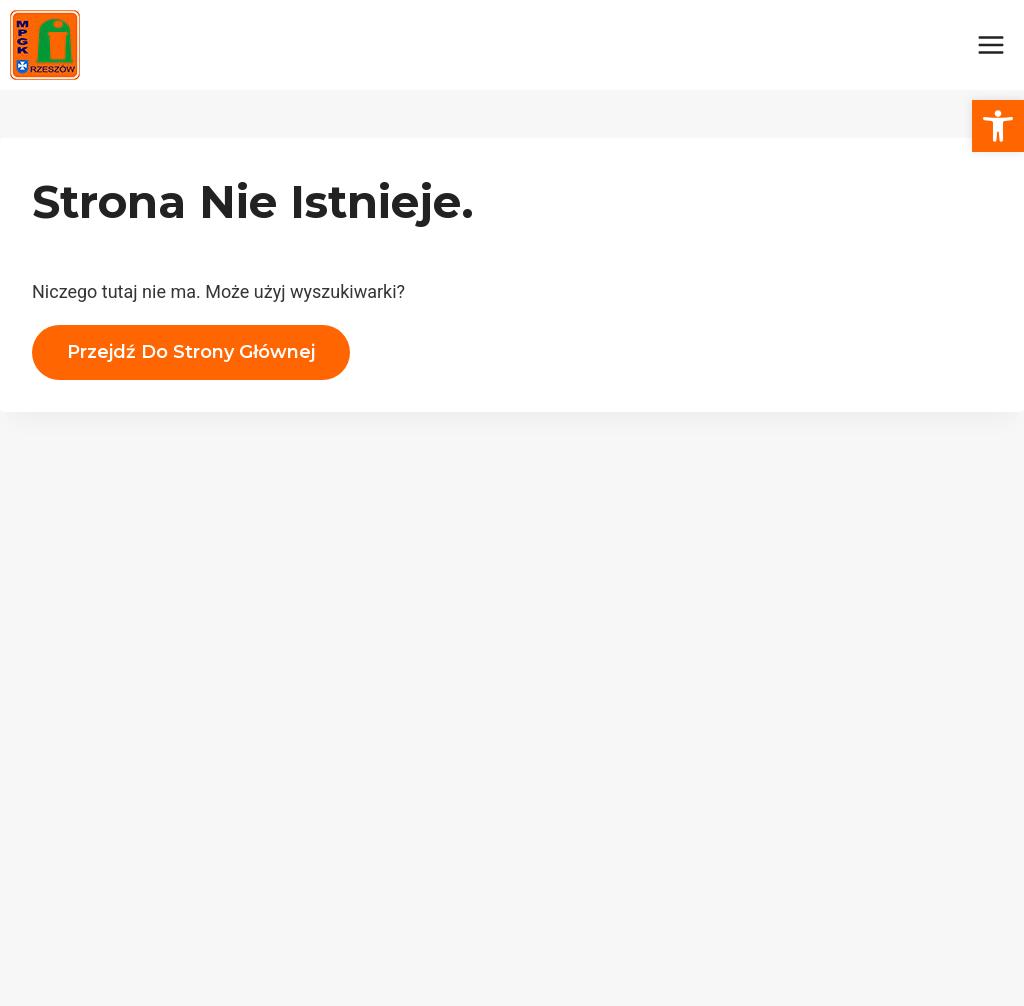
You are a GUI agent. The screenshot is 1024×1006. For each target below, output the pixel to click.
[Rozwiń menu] (990, 44)
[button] (998, 126)
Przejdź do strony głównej (191, 352)
